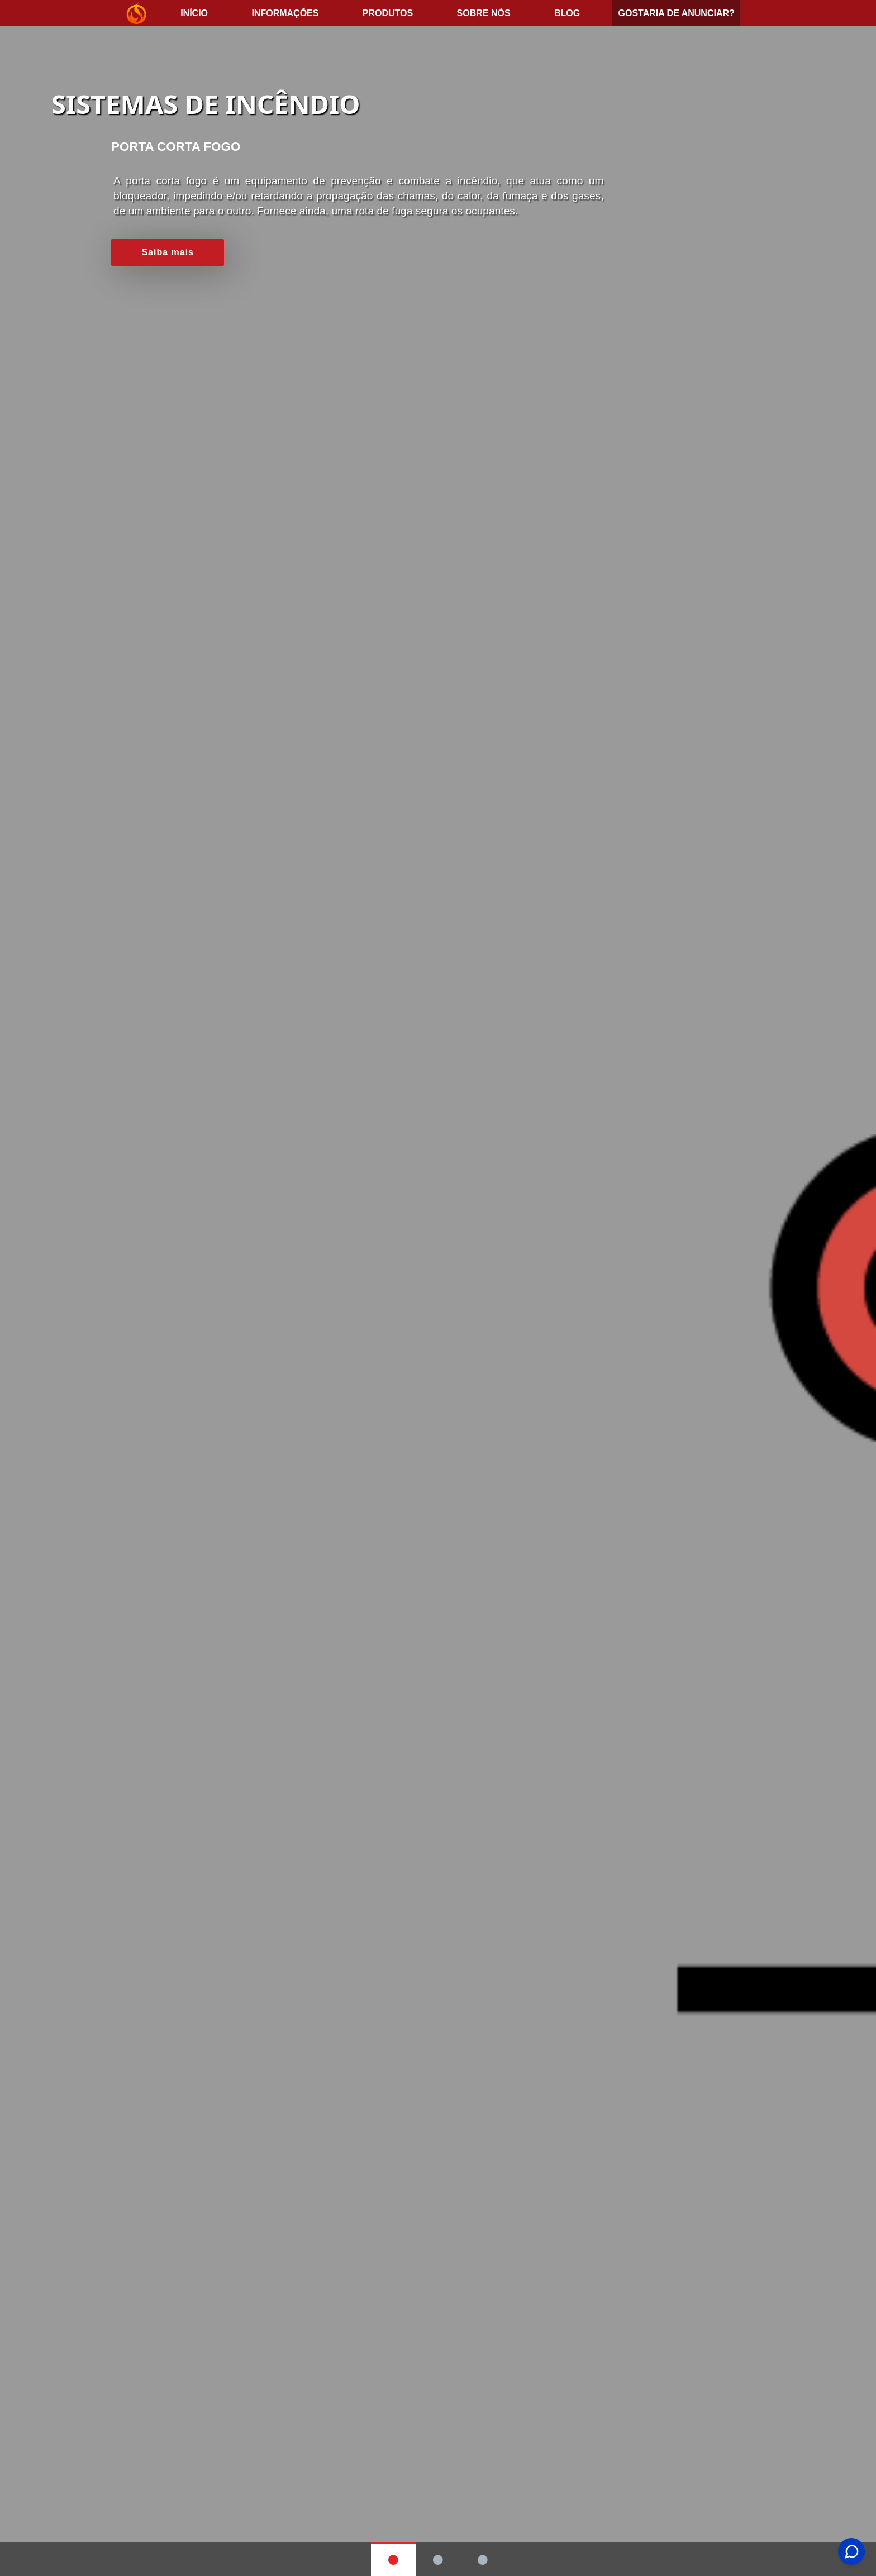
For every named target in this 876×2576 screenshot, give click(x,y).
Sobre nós (484, 13)
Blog (567, 13)
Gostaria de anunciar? (676, 13)
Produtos (388, 13)
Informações (284, 13)
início (194, 13)
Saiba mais (167, 252)
